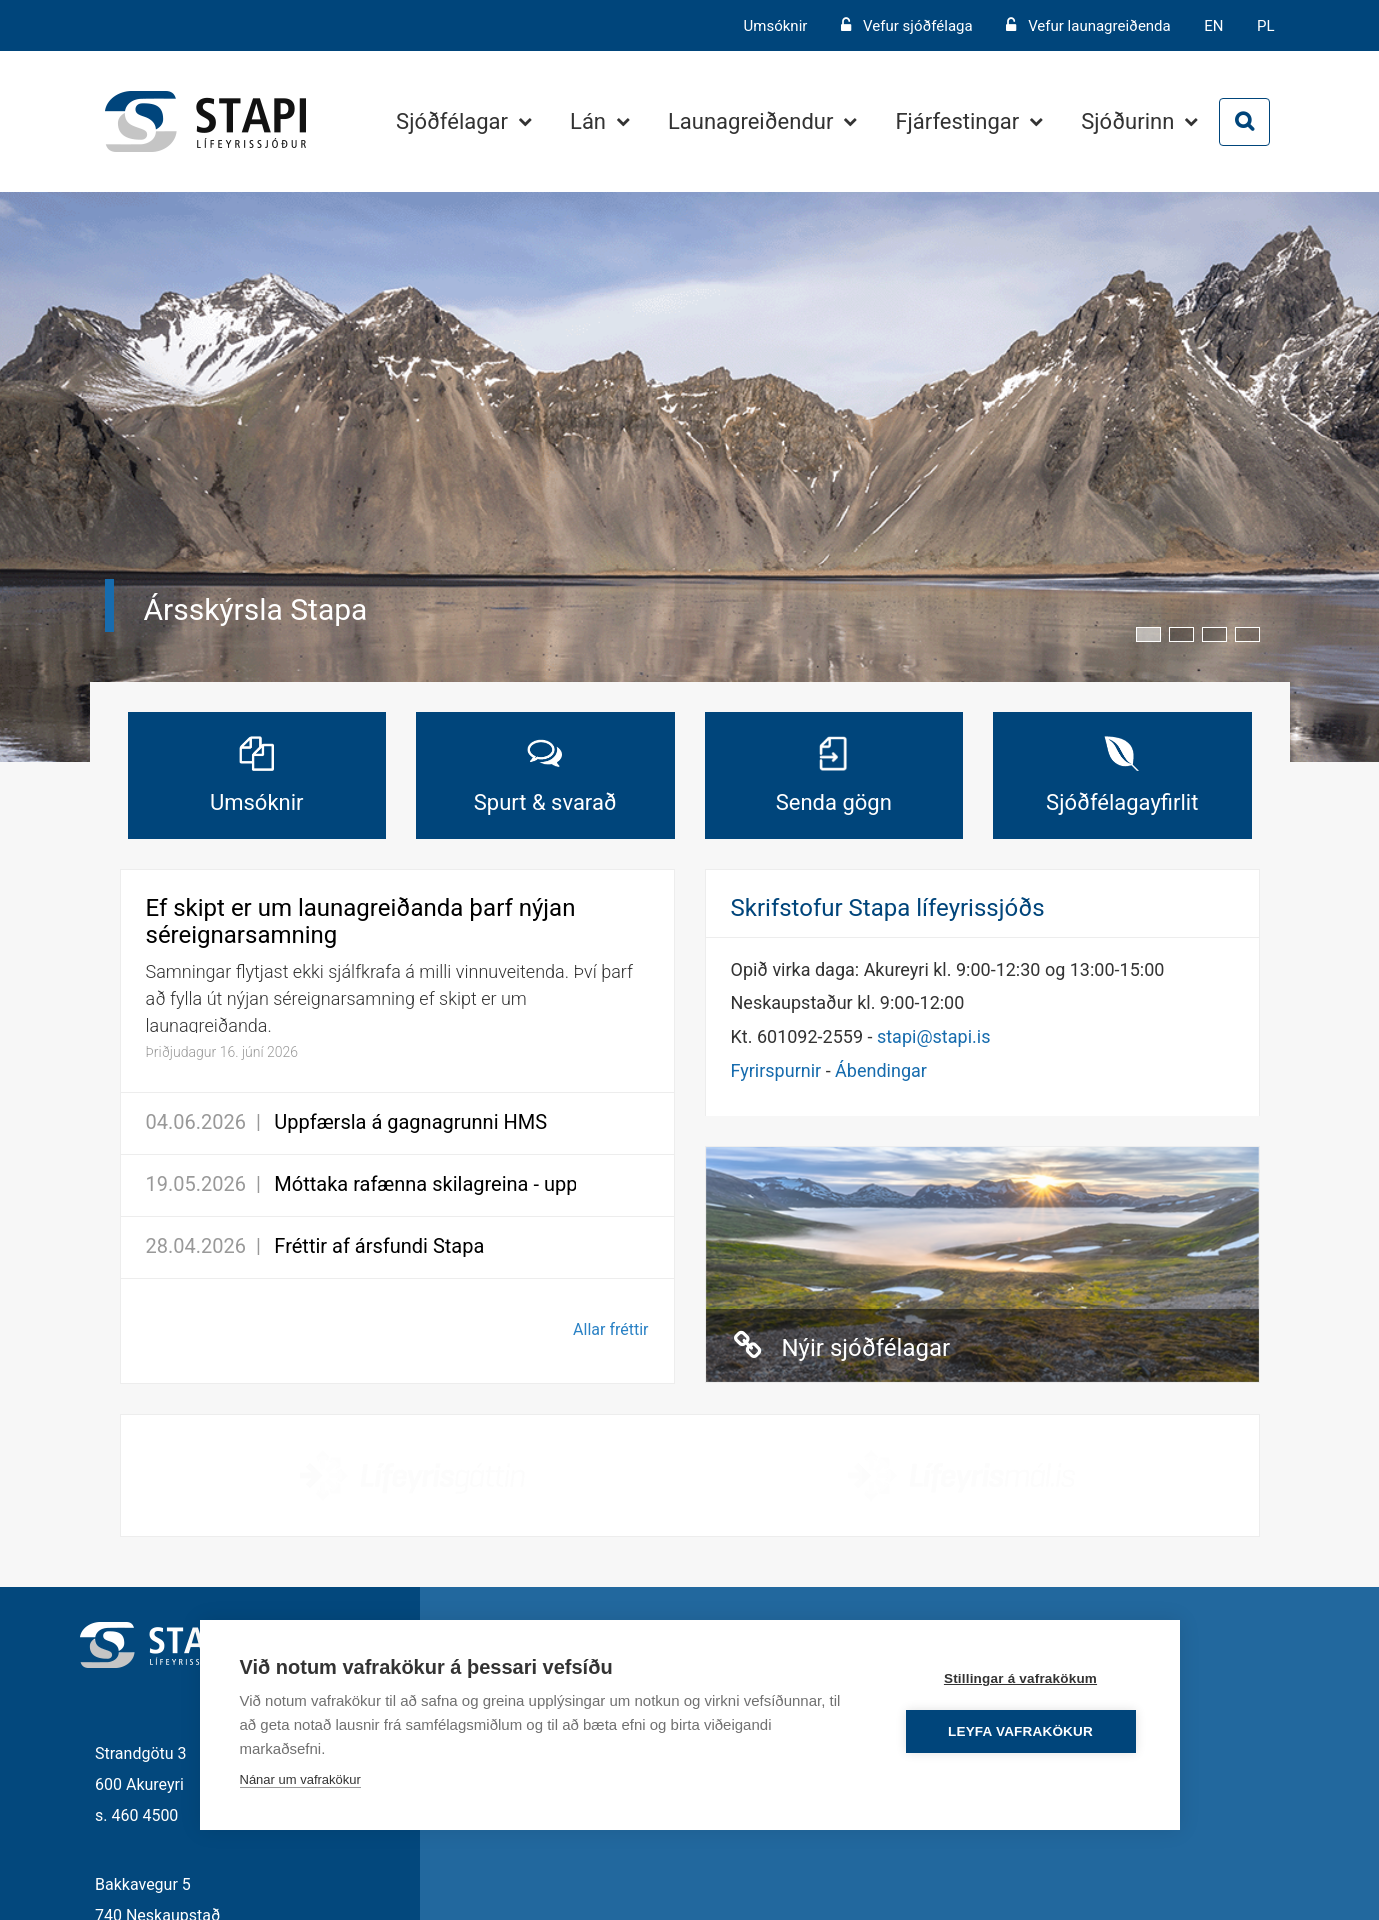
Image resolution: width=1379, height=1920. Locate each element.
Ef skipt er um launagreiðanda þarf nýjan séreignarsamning (361, 921)
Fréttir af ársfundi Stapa (379, 1246)
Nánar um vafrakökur (300, 1779)
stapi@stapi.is (933, 1036)
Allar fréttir (610, 1329)
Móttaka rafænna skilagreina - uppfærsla (454, 1184)
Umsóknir (778, 26)
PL (1266, 26)
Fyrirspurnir (776, 1070)
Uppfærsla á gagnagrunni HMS (410, 1122)
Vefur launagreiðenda (1099, 26)
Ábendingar (881, 1070)
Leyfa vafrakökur (1020, 1731)
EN (1213, 26)
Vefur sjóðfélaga (918, 26)
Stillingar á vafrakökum (1020, 1678)
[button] (1148, 634)
